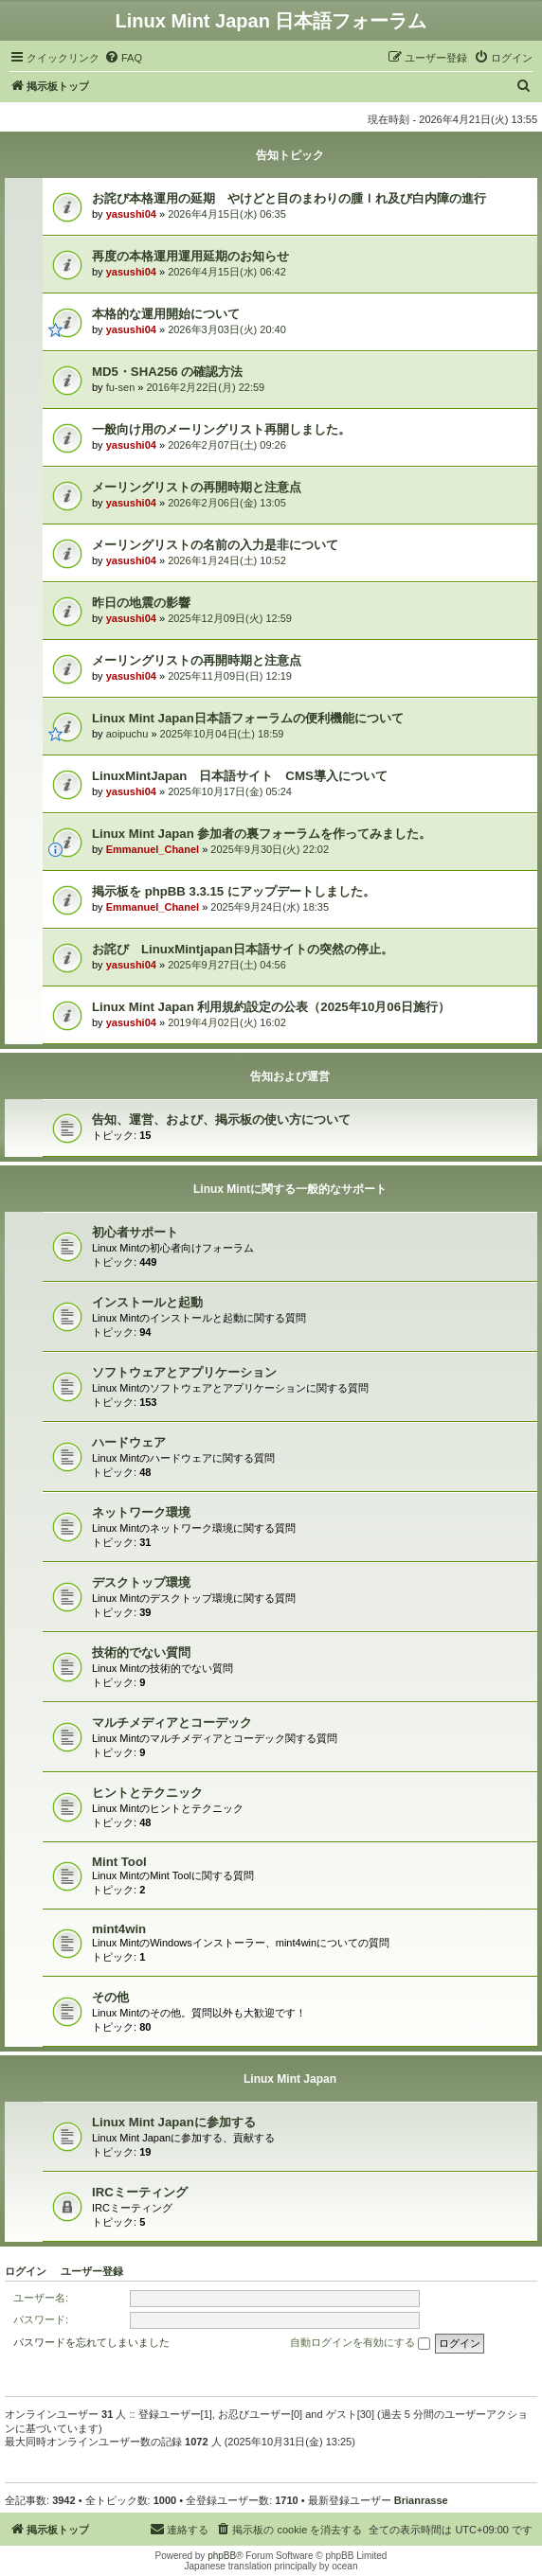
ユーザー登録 (92, 2271)
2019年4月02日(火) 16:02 (227, 1022)
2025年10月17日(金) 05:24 (230, 791)
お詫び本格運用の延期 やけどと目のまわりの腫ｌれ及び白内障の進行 (289, 198)
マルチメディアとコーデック (172, 1722)
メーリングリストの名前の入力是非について (215, 545)
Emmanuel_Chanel (152, 849)
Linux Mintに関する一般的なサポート (290, 1189)
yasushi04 (131, 214)
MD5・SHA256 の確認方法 (167, 371)
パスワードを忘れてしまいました (91, 2342)
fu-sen (121, 387)
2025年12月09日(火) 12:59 (230, 618)
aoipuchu (127, 733)
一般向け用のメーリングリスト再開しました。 (221, 429)
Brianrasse (421, 2500)
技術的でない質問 (141, 1652)
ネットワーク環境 (141, 1512)
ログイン (25, 2271)
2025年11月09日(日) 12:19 (230, 676)
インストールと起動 (147, 1302)
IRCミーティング (140, 2192)
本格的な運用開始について (166, 314)
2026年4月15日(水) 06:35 (227, 214)
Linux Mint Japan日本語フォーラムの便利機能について (248, 718)
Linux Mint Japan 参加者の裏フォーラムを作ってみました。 (261, 833)
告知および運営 (290, 1076)
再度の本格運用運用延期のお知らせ (190, 256)
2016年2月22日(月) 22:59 (206, 387)
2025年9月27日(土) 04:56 (227, 964)
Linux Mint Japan (290, 2079)
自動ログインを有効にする (360, 2343)
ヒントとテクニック (147, 1792)
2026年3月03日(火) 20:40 (227, 329)
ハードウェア (129, 1442)
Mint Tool (119, 1862)
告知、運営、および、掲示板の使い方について (221, 1119)
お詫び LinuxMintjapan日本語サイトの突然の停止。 (242, 949)
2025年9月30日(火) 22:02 (269, 849)
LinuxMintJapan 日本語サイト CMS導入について (240, 776)
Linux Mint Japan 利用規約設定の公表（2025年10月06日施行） (271, 1007)
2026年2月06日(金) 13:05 (227, 502)
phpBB (222, 2555)
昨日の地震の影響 (141, 602)
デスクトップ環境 (141, 1582)
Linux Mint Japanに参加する (174, 2122)
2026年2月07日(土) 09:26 (227, 445)
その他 (110, 1997)
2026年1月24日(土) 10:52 (227, 560)
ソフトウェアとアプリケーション (184, 1372)
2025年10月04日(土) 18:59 (222, 733)
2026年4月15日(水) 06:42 (227, 271)
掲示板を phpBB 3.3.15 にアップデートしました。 (233, 891)
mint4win (119, 1929)
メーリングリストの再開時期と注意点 (196, 487)
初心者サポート (135, 1232)
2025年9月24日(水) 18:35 (269, 907)
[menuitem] (123, 57)
